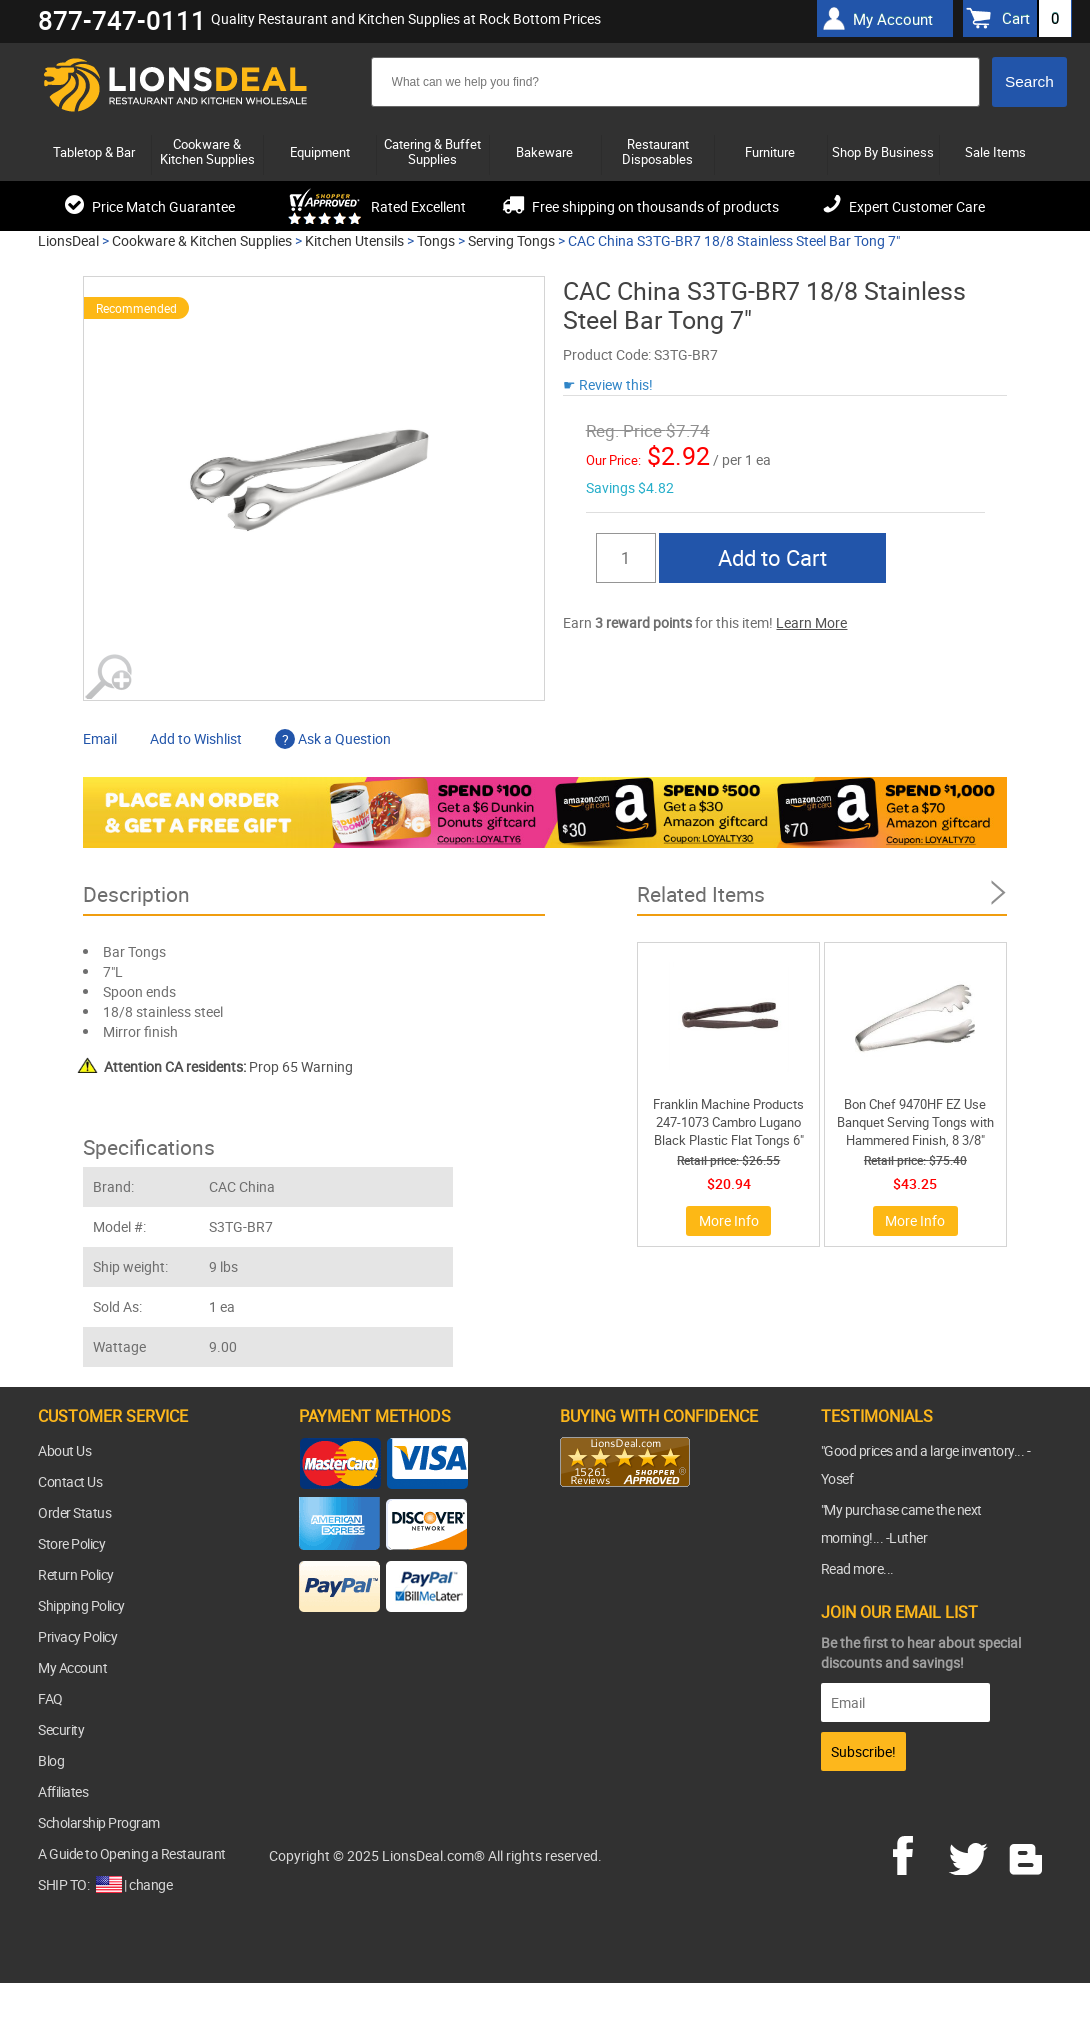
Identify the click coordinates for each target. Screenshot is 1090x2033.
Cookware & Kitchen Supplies (202, 240)
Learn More (811, 622)
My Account (72, 1667)
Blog (51, 1760)
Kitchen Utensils (354, 240)
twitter (972, 1853)
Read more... (857, 1568)
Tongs (436, 240)
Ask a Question (333, 738)
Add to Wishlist (196, 738)
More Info (729, 1220)
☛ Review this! (608, 384)
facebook (917, 1853)
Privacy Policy (77, 1636)
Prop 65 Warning (228, 1066)
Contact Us (70, 1481)
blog (1027, 1853)
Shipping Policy (81, 1605)
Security (61, 1729)
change (150, 1884)
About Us (64, 1450)
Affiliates (63, 1791)
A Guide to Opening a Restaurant (132, 1853)
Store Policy (71, 1543)
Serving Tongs (511, 240)
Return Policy (76, 1574)
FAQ (50, 1698)
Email (100, 738)
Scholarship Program (99, 1822)
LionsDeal (68, 240)
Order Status (74, 1512)
